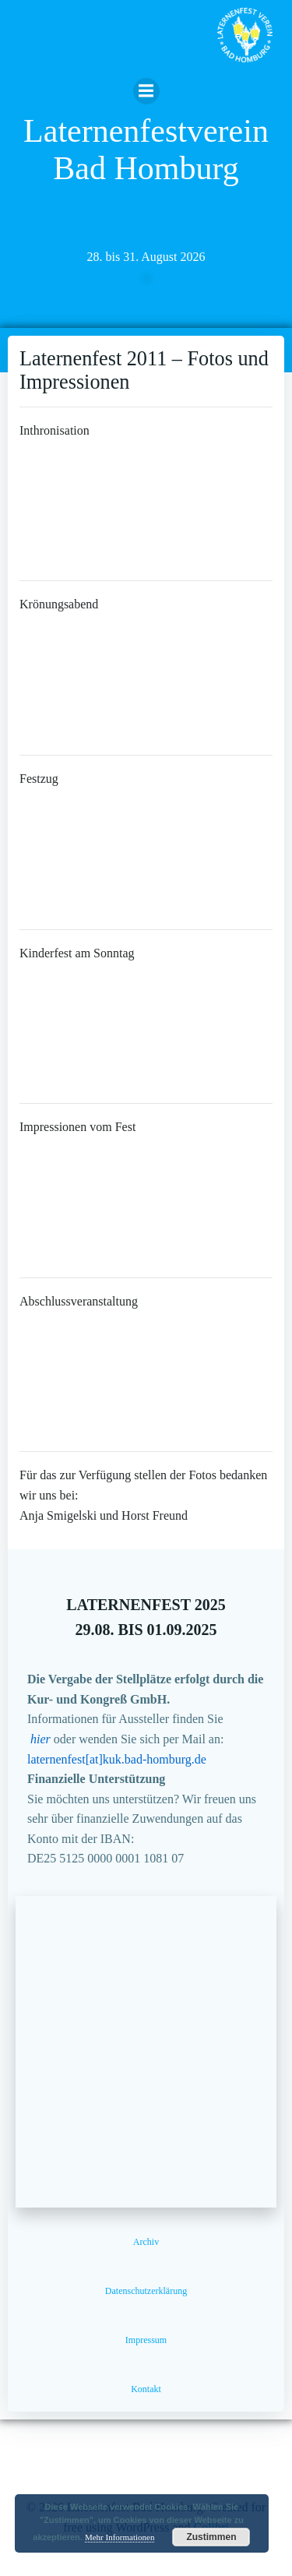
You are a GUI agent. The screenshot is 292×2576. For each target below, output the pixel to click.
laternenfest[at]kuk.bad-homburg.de (116, 1759)
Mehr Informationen (120, 2537)
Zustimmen (211, 2537)
